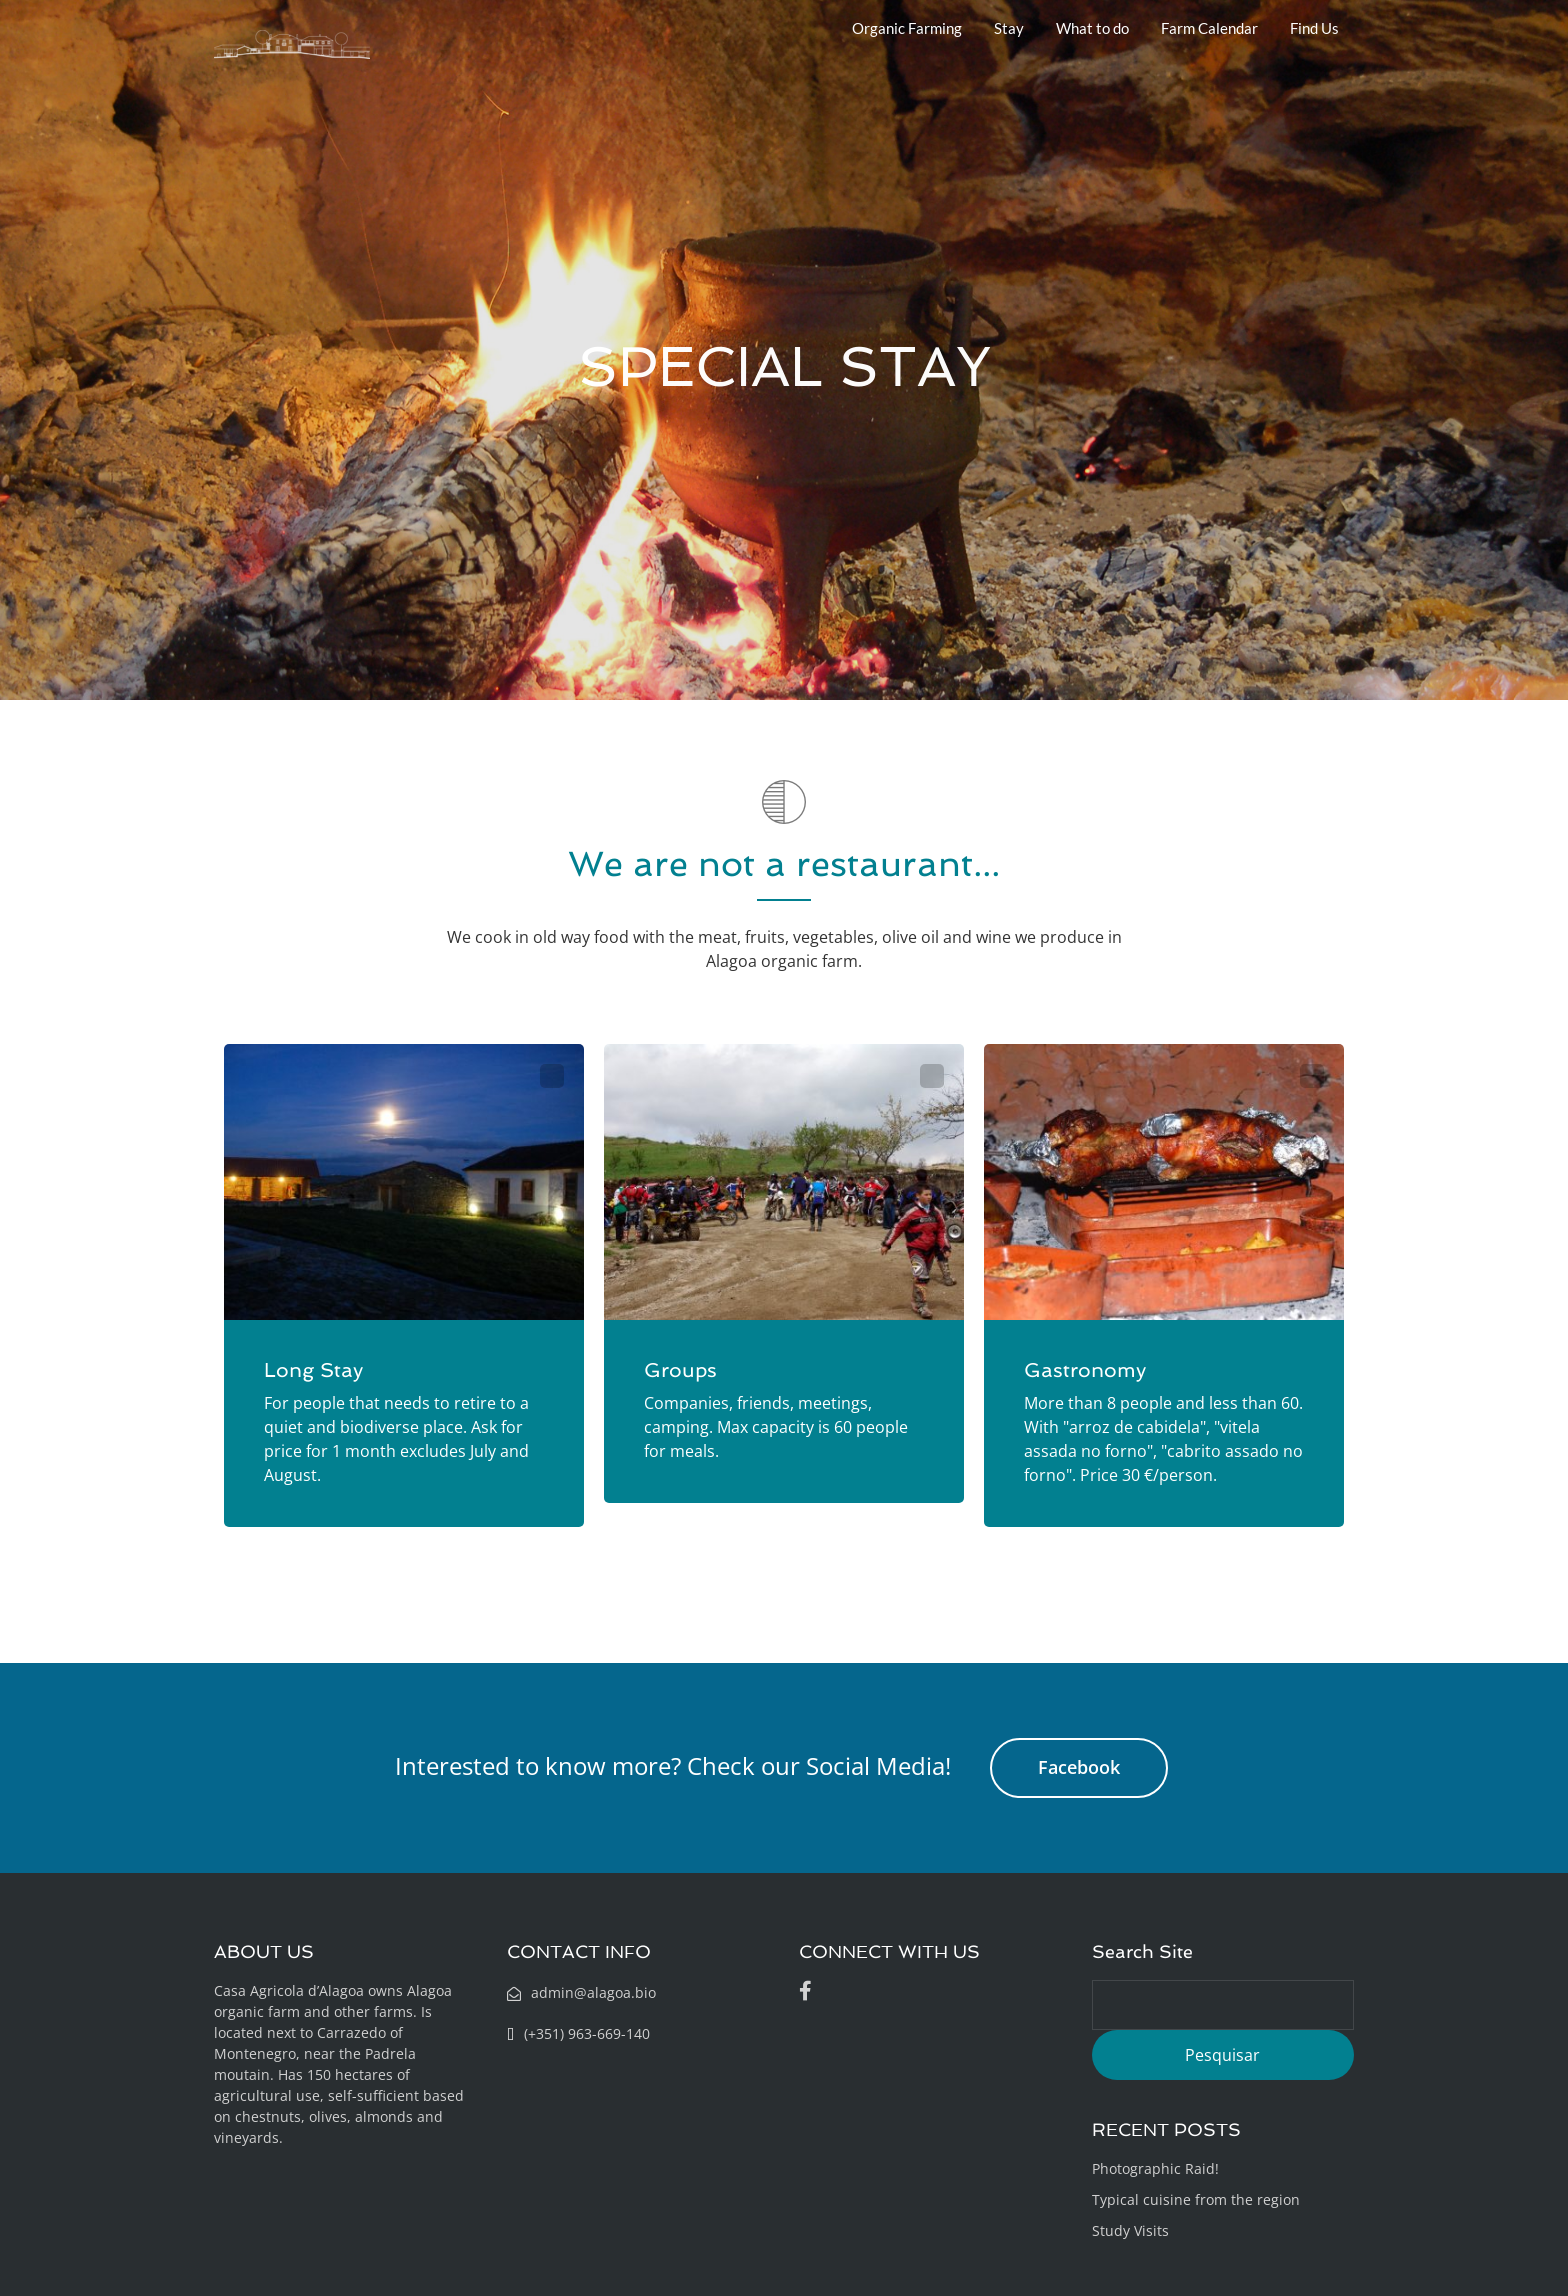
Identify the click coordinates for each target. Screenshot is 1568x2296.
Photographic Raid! (1155, 2168)
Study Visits (1130, 2230)
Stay (1009, 28)
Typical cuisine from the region (1196, 2199)
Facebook (1079, 1767)
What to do (1092, 28)
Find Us (1314, 28)
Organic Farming (907, 28)
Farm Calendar (1209, 28)
